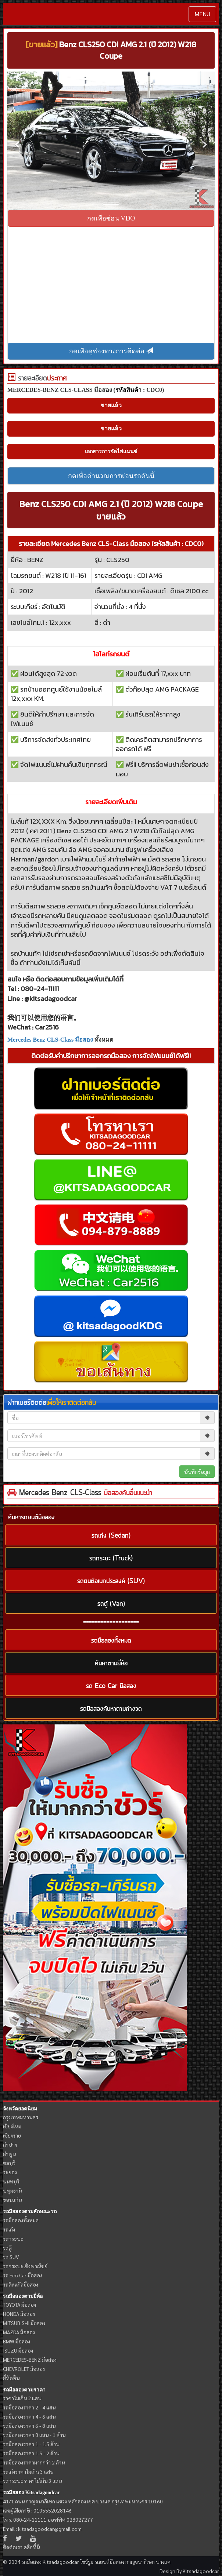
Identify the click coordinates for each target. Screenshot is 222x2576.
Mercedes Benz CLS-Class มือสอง (50, 1039)
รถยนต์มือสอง (109, 2561)
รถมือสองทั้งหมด (21, 2220)
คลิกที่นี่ (32, 2547)
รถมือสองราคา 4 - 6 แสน (29, 2416)
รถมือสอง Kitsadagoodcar (31, 2492)
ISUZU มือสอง (18, 2350)
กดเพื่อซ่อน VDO (111, 218)
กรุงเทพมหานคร (20, 2117)
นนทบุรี (11, 2181)
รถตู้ (7, 2247)
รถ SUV (11, 2256)
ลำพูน (9, 2153)
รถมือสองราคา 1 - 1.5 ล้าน (31, 2444)
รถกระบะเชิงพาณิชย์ (25, 2266)
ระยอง (10, 2172)
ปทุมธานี (12, 2190)
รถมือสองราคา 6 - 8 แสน (29, 2425)
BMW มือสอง (16, 2341)
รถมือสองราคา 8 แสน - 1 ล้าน (34, 2434)
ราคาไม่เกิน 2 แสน (22, 2398)
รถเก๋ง (9, 2229)
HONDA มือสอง (19, 2313)
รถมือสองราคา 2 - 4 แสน (29, 2407)
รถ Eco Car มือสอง (22, 2275)
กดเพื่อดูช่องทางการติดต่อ (111, 351)
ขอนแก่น (12, 2199)
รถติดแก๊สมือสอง (20, 2284)
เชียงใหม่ (12, 2126)
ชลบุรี (9, 2163)
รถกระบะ (13, 2238)
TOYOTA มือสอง (19, 2304)
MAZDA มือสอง (19, 2332)
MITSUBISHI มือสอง (24, 2323)
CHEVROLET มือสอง (24, 2368)
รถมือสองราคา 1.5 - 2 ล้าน (31, 2453)
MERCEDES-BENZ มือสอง (30, 2359)
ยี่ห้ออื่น (11, 2378)
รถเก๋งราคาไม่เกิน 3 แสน (28, 2471)
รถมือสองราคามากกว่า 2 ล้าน (34, 2462)
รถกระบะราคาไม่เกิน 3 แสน (32, 2480)
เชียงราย (12, 2135)
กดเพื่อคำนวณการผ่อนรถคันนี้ (111, 476)
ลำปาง (10, 2144)
